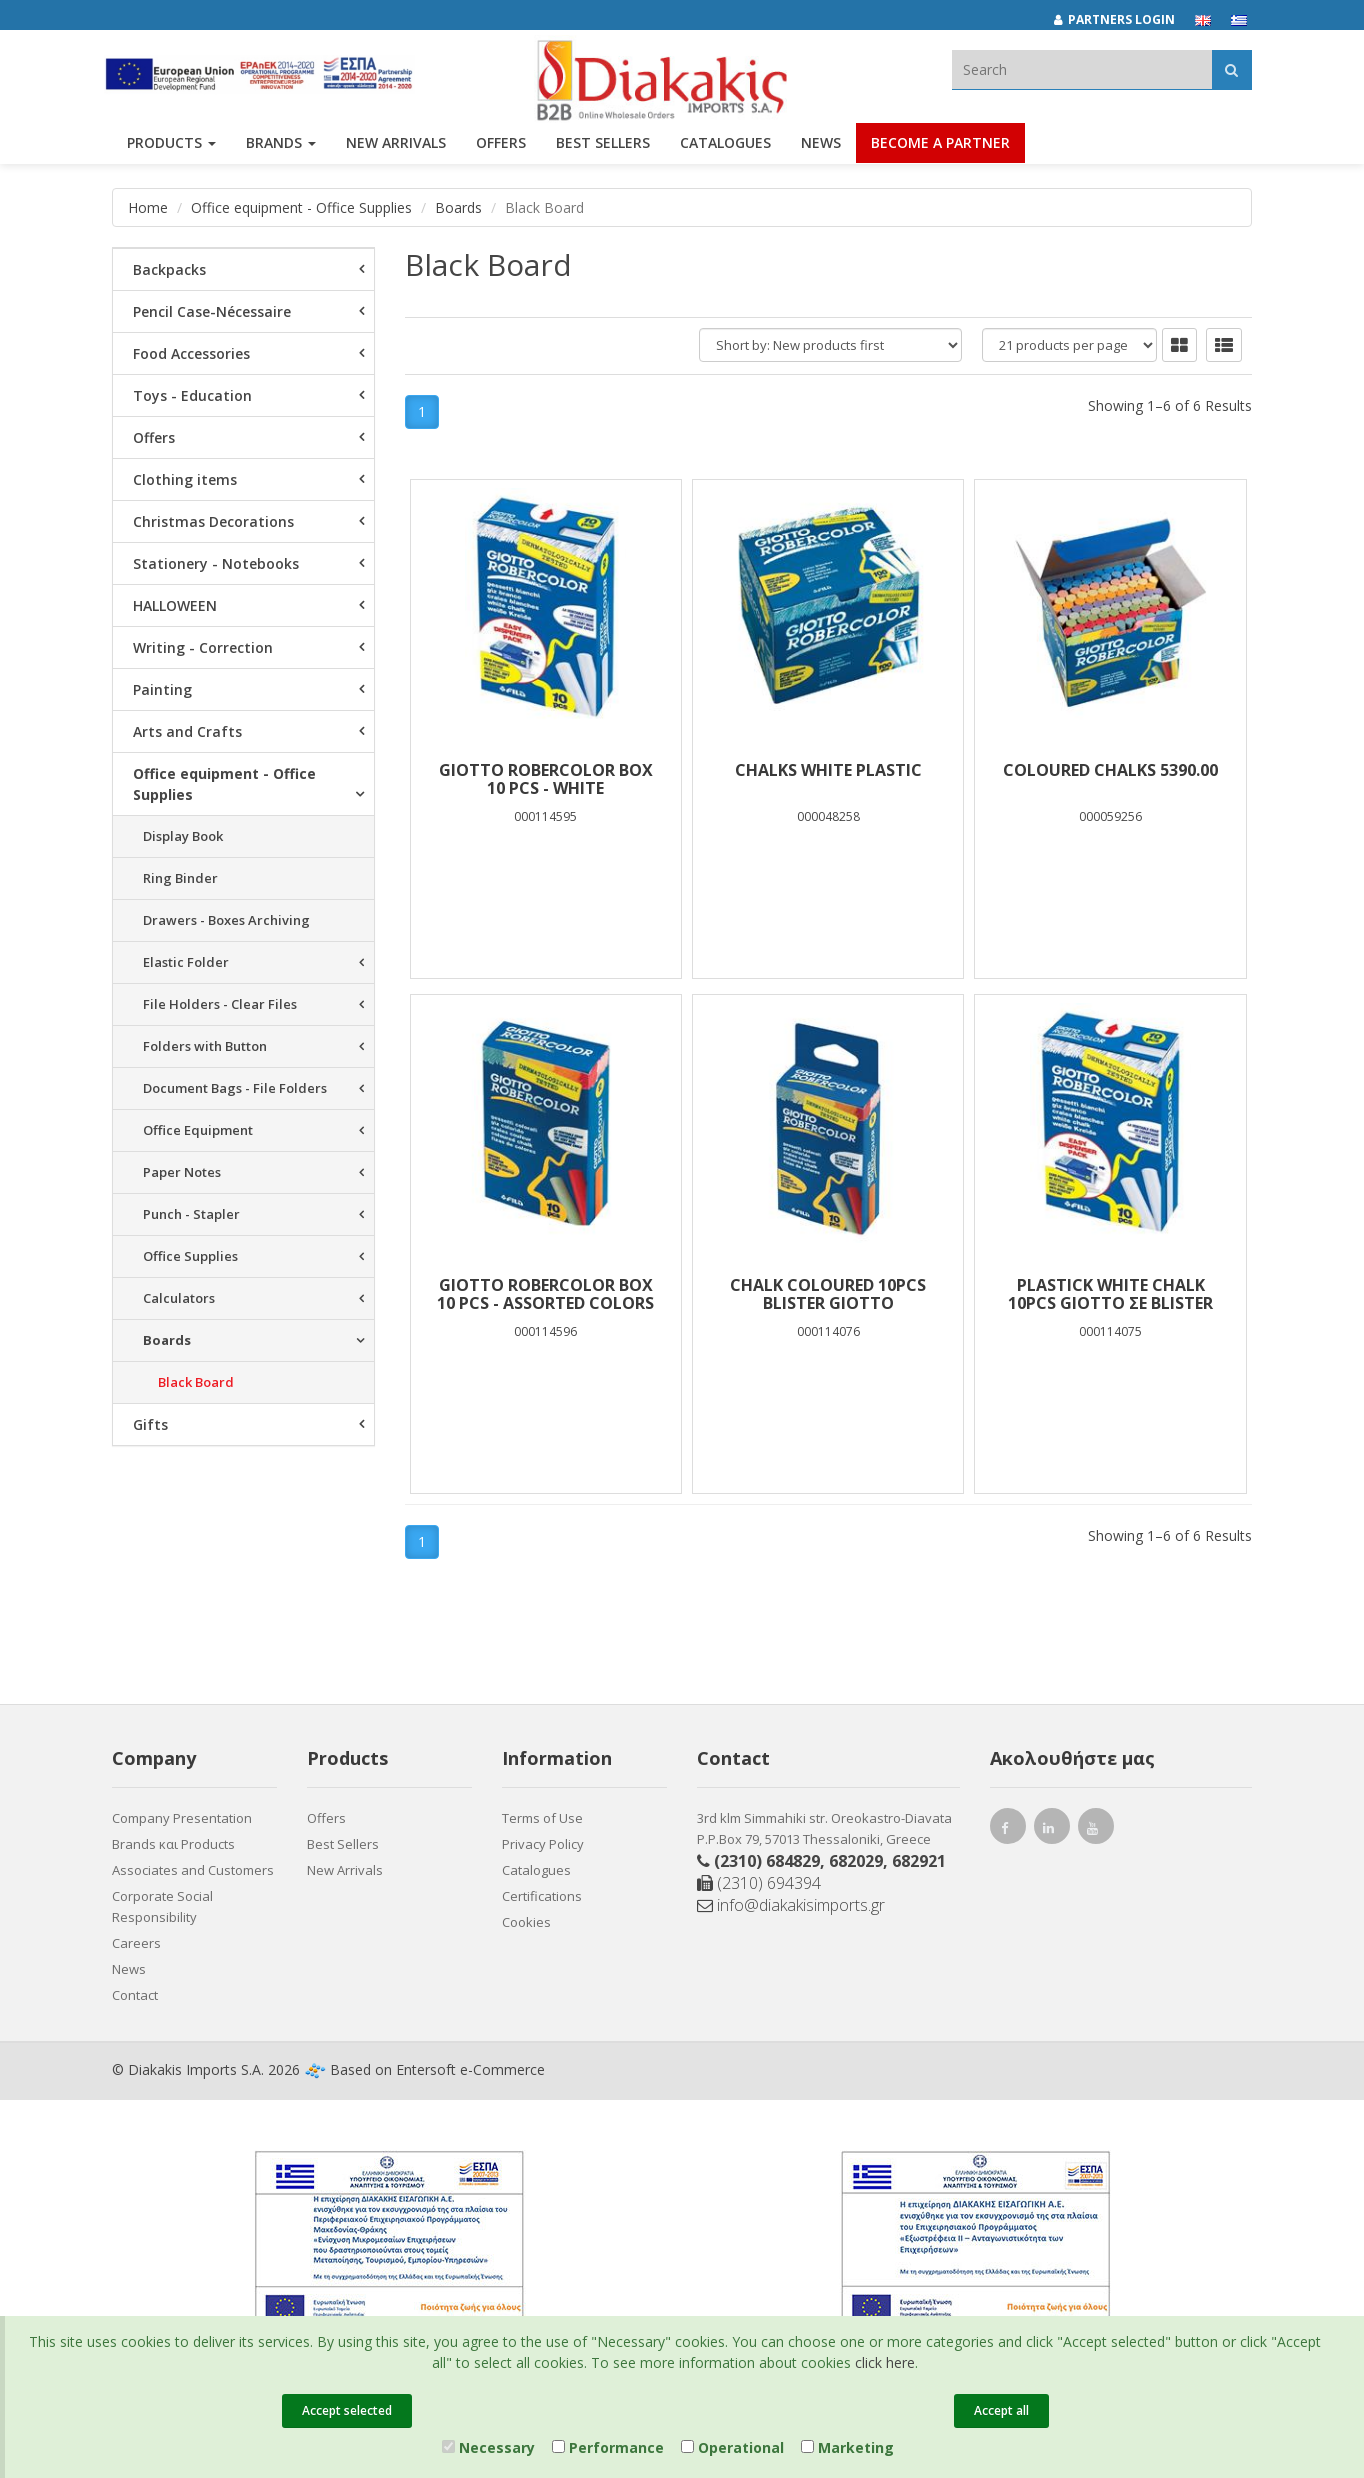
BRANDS (281, 147)
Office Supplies (190, 1256)
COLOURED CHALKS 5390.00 (1110, 770)
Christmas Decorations (213, 521)
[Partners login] (1124, 20)
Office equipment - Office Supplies (301, 207)
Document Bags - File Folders (235, 1088)
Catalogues (725, 147)
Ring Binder (180, 878)
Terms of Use (542, 1818)
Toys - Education (192, 395)
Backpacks (169, 269)
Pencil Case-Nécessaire (212, 311)
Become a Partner (940, 147)
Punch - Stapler (191, 1214)
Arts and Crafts (187, 731)
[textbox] (1082, 69)
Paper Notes (182, 1172)
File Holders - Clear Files (220, 1004)
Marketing (847, 2447)
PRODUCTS (171, 147)
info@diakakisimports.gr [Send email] (791, 1905)
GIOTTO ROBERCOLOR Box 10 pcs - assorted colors (545, 1294)
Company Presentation (182, 1818)
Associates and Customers (193, 1870)
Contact (135, 1995)
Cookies (526, 1922)
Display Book (183, 836)
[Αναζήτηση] (1231, 69)
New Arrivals (345, 1870)
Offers (154, 437)
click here (885, 2362)
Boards (458, 207)
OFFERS (501, 147)
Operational (732, 2447)
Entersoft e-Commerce (470, 2069)
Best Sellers (603, 147)
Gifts (150, 1424)
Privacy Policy (543, 1844)
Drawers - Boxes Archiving (226, 920)
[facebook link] (1008, 1830)
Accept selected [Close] (347, 2410)
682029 (856, 1861)
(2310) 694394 (759, 1883)
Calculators (179, 1298)
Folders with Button (205, 1046)
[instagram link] (1052, 1830)
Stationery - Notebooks (216, 563)
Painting (162, 689)
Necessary (488, 2447)
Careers (136, 1943)
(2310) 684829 (767, 1861)
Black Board (196, 1382)
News (821, 147)
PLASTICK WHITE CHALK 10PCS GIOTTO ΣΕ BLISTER (1110, 1294)
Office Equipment (198, 1130)
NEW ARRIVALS (396, 147)
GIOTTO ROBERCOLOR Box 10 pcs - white (546, 779)
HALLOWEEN (175, 605)
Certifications (542, 1896)
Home (148, 207)
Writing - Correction (203, 647)
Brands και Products (173, 1844)
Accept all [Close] (1001, 2410)
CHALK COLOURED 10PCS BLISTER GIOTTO (828, 1294)
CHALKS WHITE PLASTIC (828, 770)
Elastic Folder (186, 962)
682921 (919, 1861)
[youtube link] (1096, 1830)
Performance (608, 2447)
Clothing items (185, 479)
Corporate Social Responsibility (162, 1906)
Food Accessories (191, 353)
